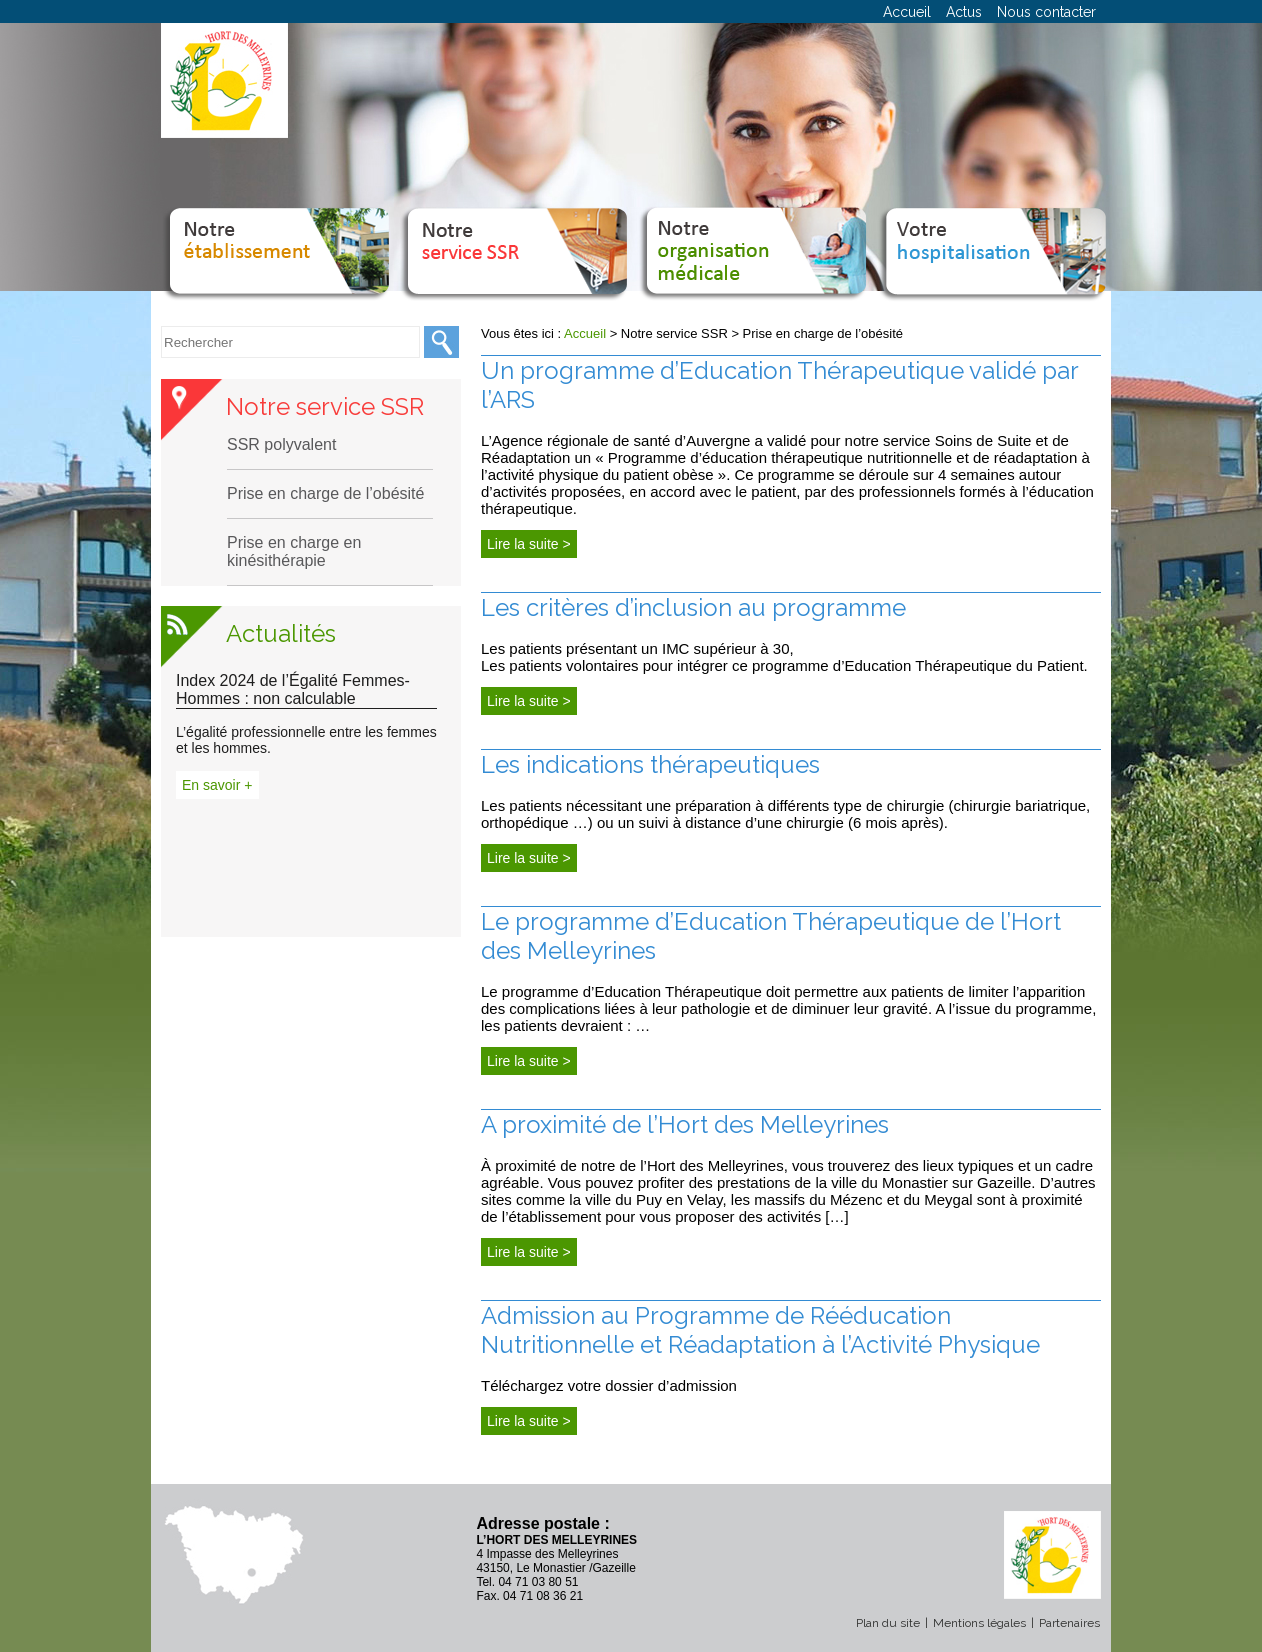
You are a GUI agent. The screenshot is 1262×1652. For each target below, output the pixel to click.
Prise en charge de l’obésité (325, 493)
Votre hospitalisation (989, 225)
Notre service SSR (512, 225)
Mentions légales (979, 1623)
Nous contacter (1046, 12)
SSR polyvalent (281, 444)
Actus (964, 12)
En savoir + (217, 785)
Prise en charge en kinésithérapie (294, 551)
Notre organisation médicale (751, 225)
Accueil (907, 12)
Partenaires (1069, 1623)
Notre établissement (273, 225)
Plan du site (888, 1623)
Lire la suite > (529, 544)
